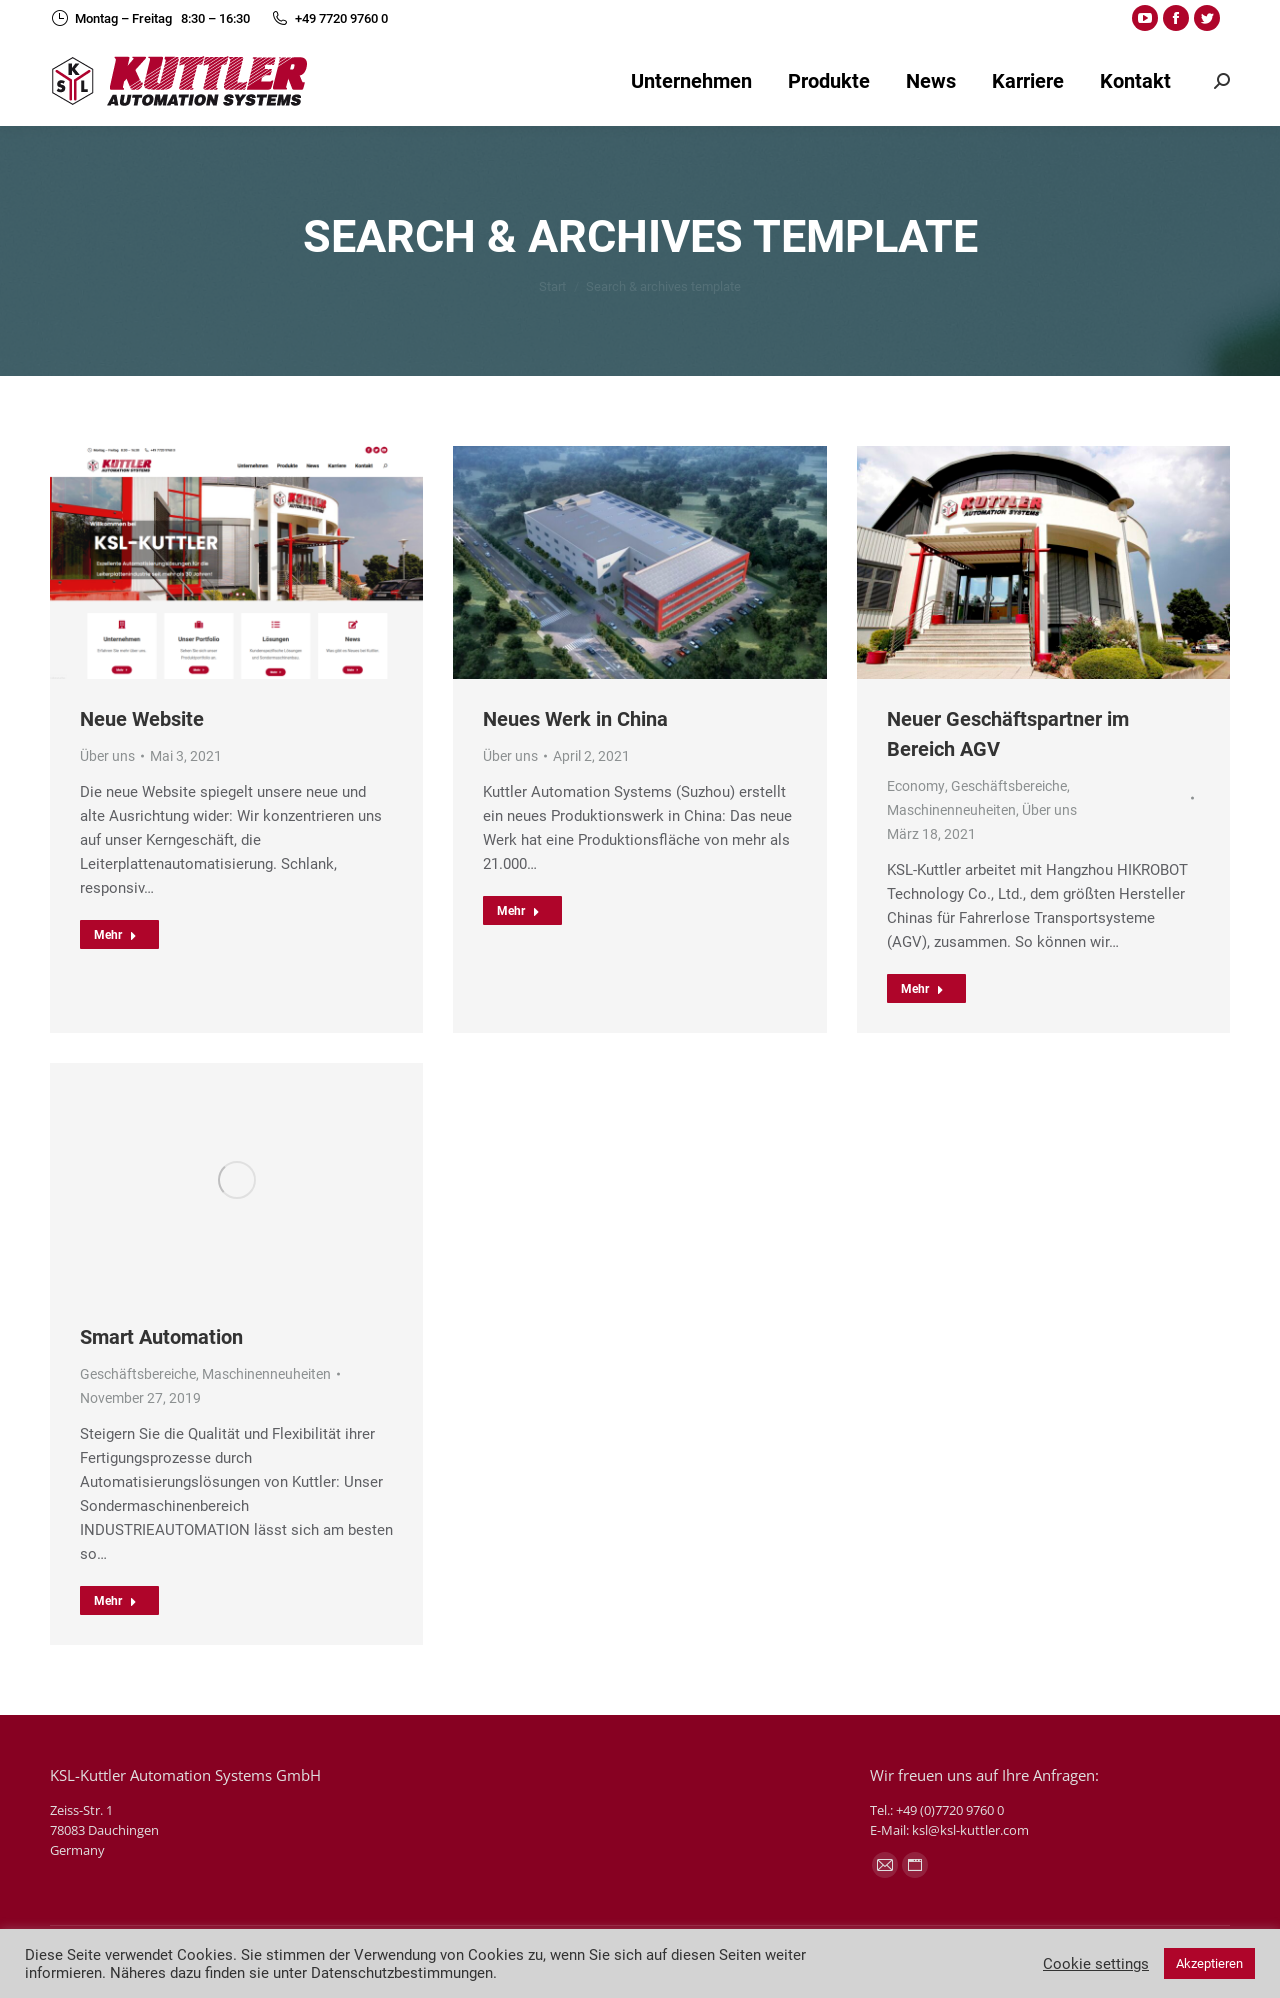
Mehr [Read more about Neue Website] (115, 935)
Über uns (107, 756)
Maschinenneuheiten (951, 810)
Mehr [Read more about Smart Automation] (115, 1601)
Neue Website (142, 719)
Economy (916, 786)
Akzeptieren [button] (1209, 1963)
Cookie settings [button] (1096, 1964)
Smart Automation (161, 1337)
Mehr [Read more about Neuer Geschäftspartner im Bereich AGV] (922, 989)
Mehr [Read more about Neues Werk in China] (518, 911)
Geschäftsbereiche (1009, 786)
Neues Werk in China (575, 719)
